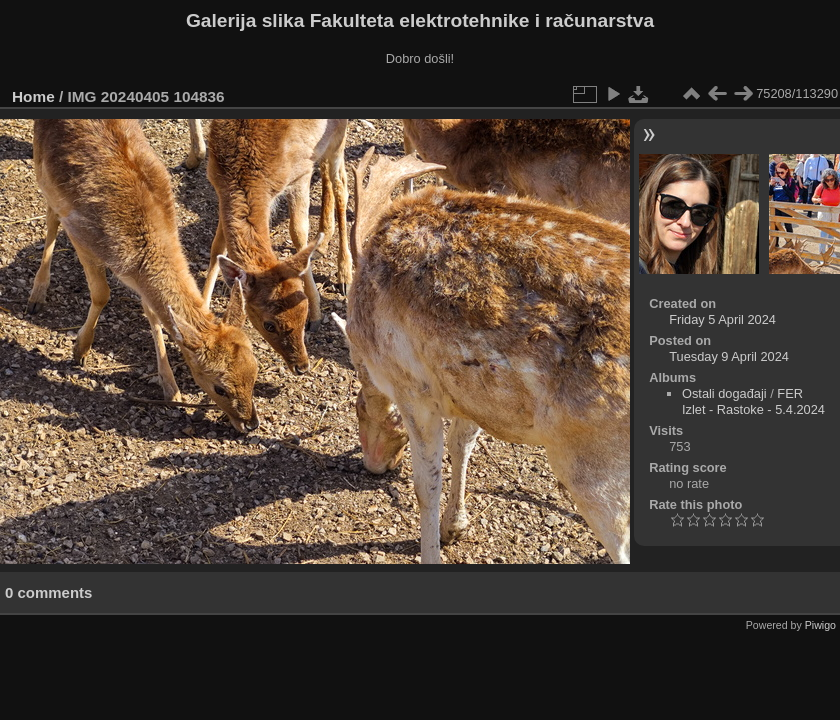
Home (33, 96)
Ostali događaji (724, 393)
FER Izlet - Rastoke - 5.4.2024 (753, 401)
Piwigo (820, 625)
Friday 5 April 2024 (722, 319)
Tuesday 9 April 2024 (729, 356)
